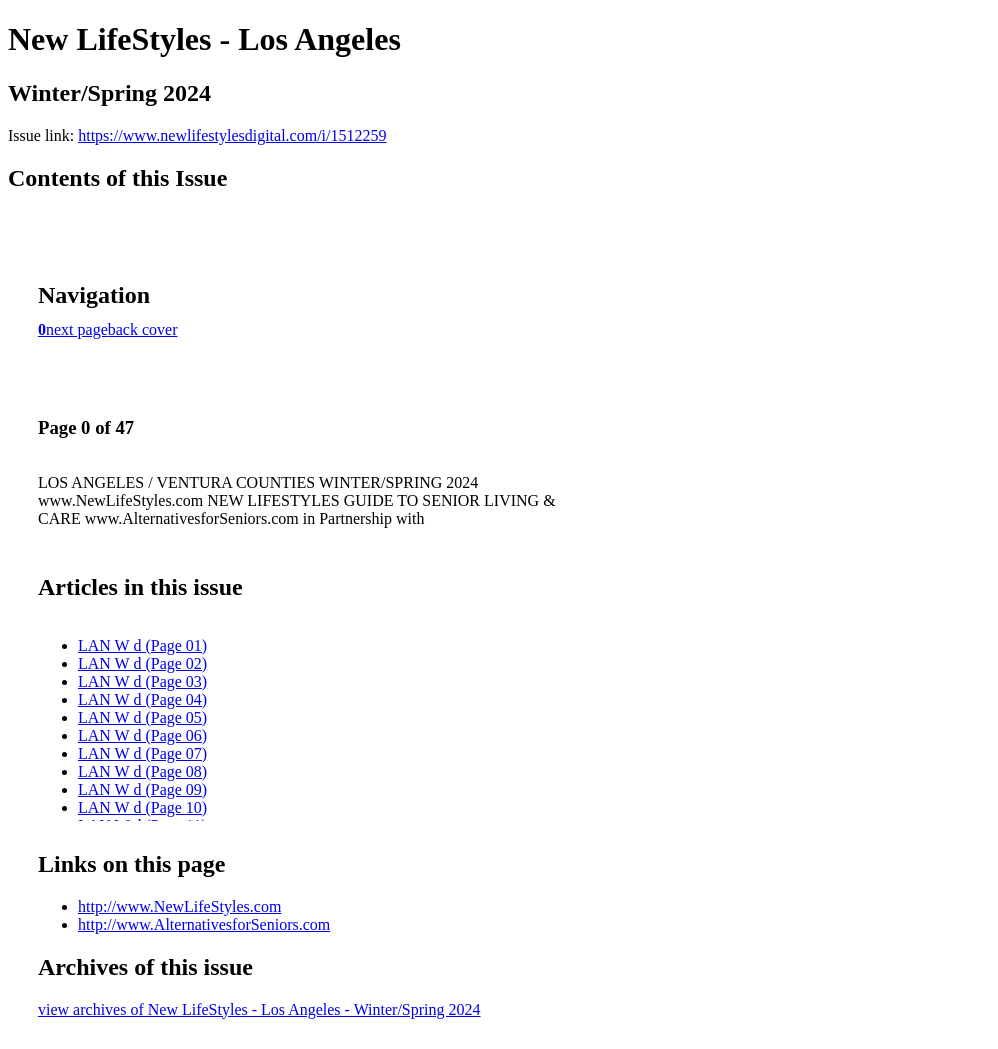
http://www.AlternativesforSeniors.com (204, 924)
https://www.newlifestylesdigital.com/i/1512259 (232, 135)
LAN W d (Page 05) (142, 717)
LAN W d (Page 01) (142, 645)
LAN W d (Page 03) (142, 681)
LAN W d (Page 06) (142, 735)
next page (77, 329)
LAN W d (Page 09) (142, 789)
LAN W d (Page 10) (142, 807)
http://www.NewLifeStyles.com (179, 906)
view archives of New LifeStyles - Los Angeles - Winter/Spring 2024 (259, 1009)
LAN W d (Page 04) (142, 699)
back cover (143, 329)
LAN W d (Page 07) (142, 753)
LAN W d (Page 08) (142, 771)
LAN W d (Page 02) (142, 663)
